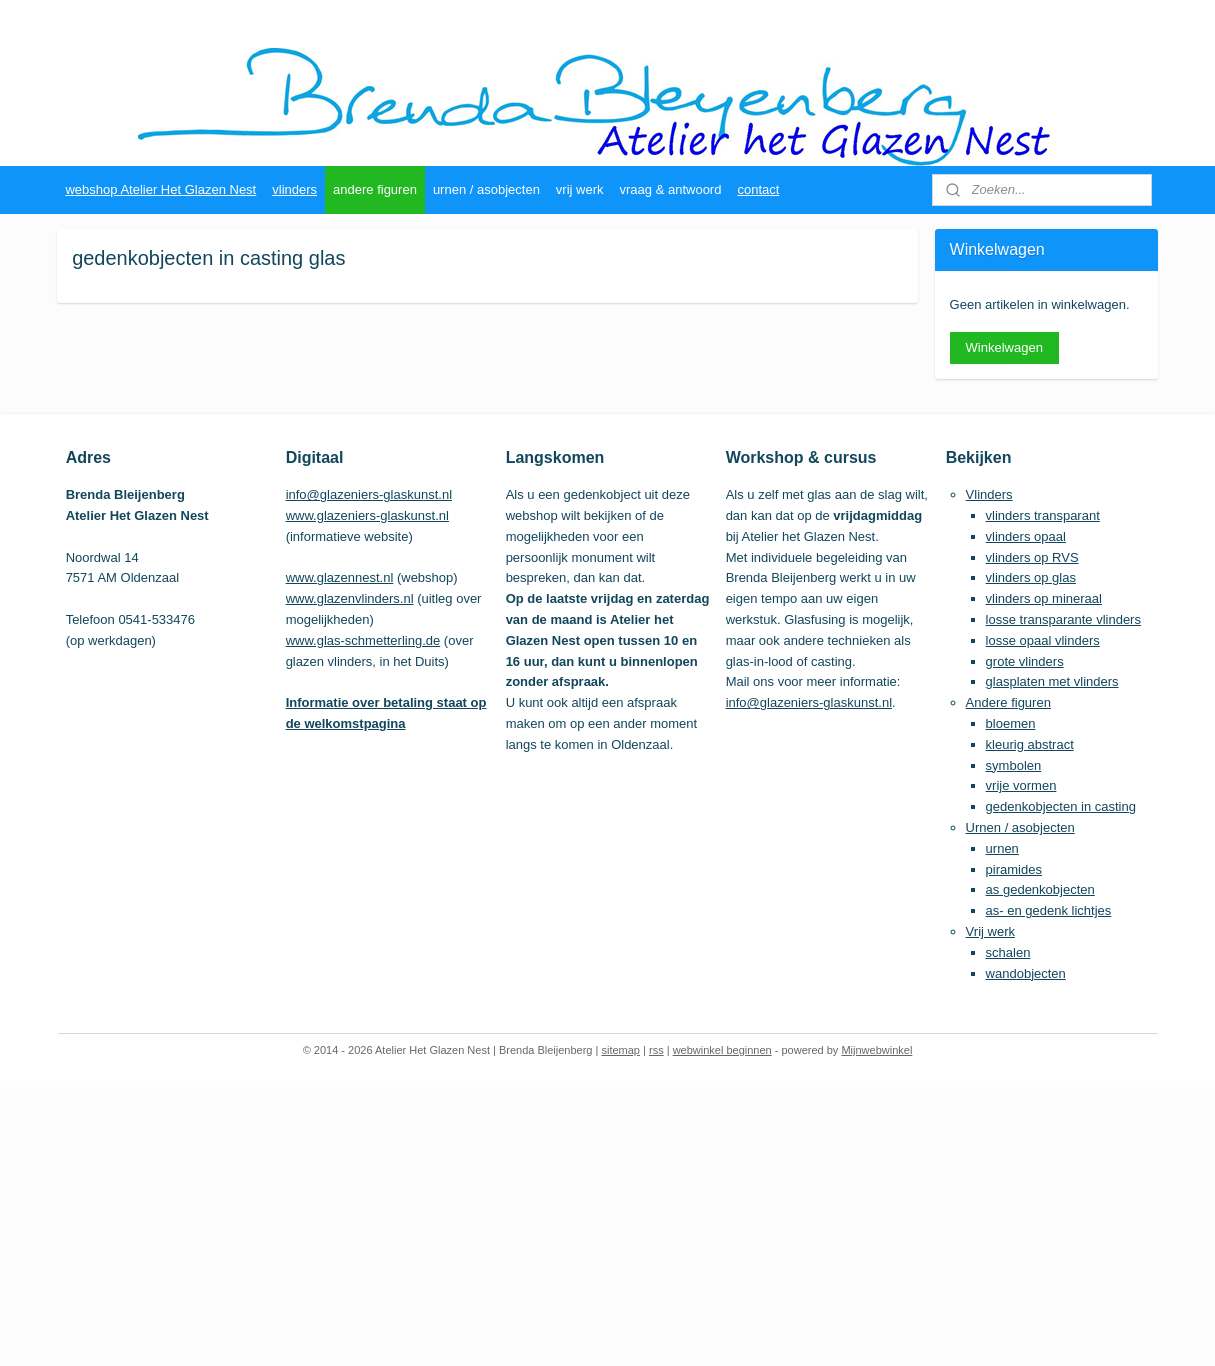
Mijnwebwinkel (876, 1050)
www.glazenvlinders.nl (350, 598)
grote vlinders (1025, 661)
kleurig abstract (1030, 744)
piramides (1014, 869)
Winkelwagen (1004, 347)
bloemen (1011, 723)
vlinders (294, 189)
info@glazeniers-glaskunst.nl (369, 494)
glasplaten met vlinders (1052, 681)
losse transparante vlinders (1063, 619)
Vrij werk (990, 931)
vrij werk (580, 189)
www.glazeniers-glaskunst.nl (367, 515)
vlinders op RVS (1032, 557)
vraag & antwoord (671, 189)
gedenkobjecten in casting (1061, 806)
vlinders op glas (1031, 577)
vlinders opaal (1026, 536)
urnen (1002, 848)
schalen (1008, 952)
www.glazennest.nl (340, 577)
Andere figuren (1008, 702)
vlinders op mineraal (1044, 598)
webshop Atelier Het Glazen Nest (160, 189)
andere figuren (375, 189)
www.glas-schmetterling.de (363, 640)
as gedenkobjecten (1040, 889)
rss (656, 1050)
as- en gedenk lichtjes (1049, 910)
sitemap (620, 1050)
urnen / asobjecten (486, 189)
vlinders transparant (1043, 515)
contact (758, 189)
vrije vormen (1021, 785)
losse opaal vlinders (1043, 640)
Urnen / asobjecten (1020, 827)
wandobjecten (1026, 973)
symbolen (1014, 765)
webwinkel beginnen (722, 1050)
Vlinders (989, 494)
